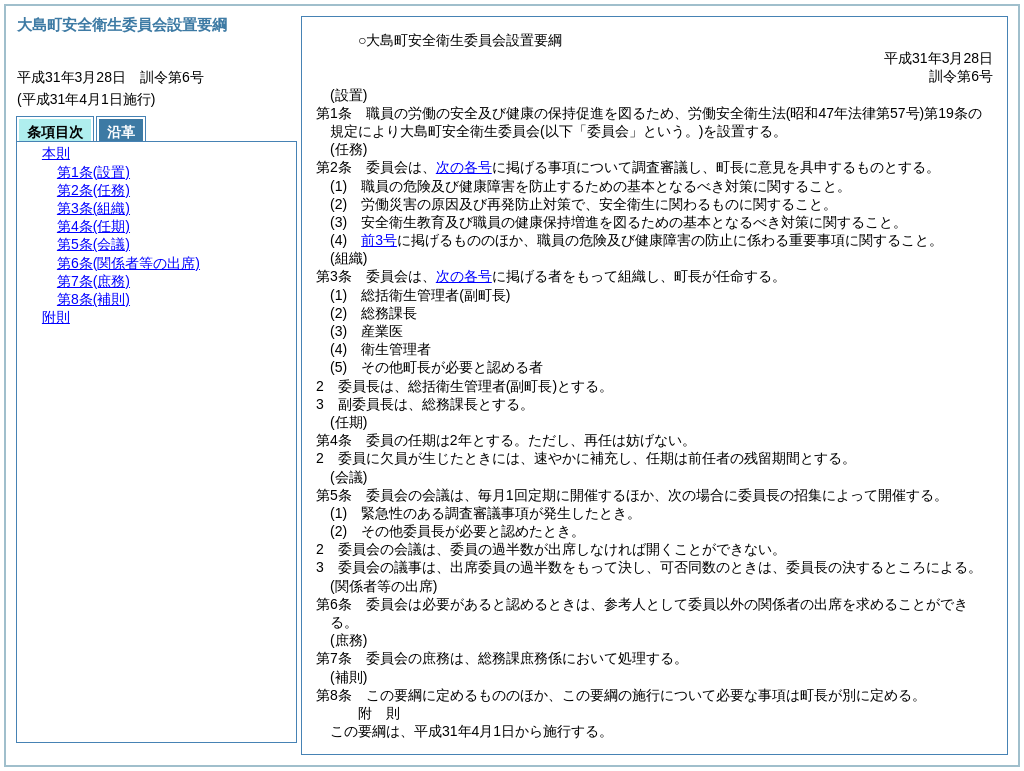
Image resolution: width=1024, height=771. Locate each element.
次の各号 (464, 167)
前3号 (379, 240)
